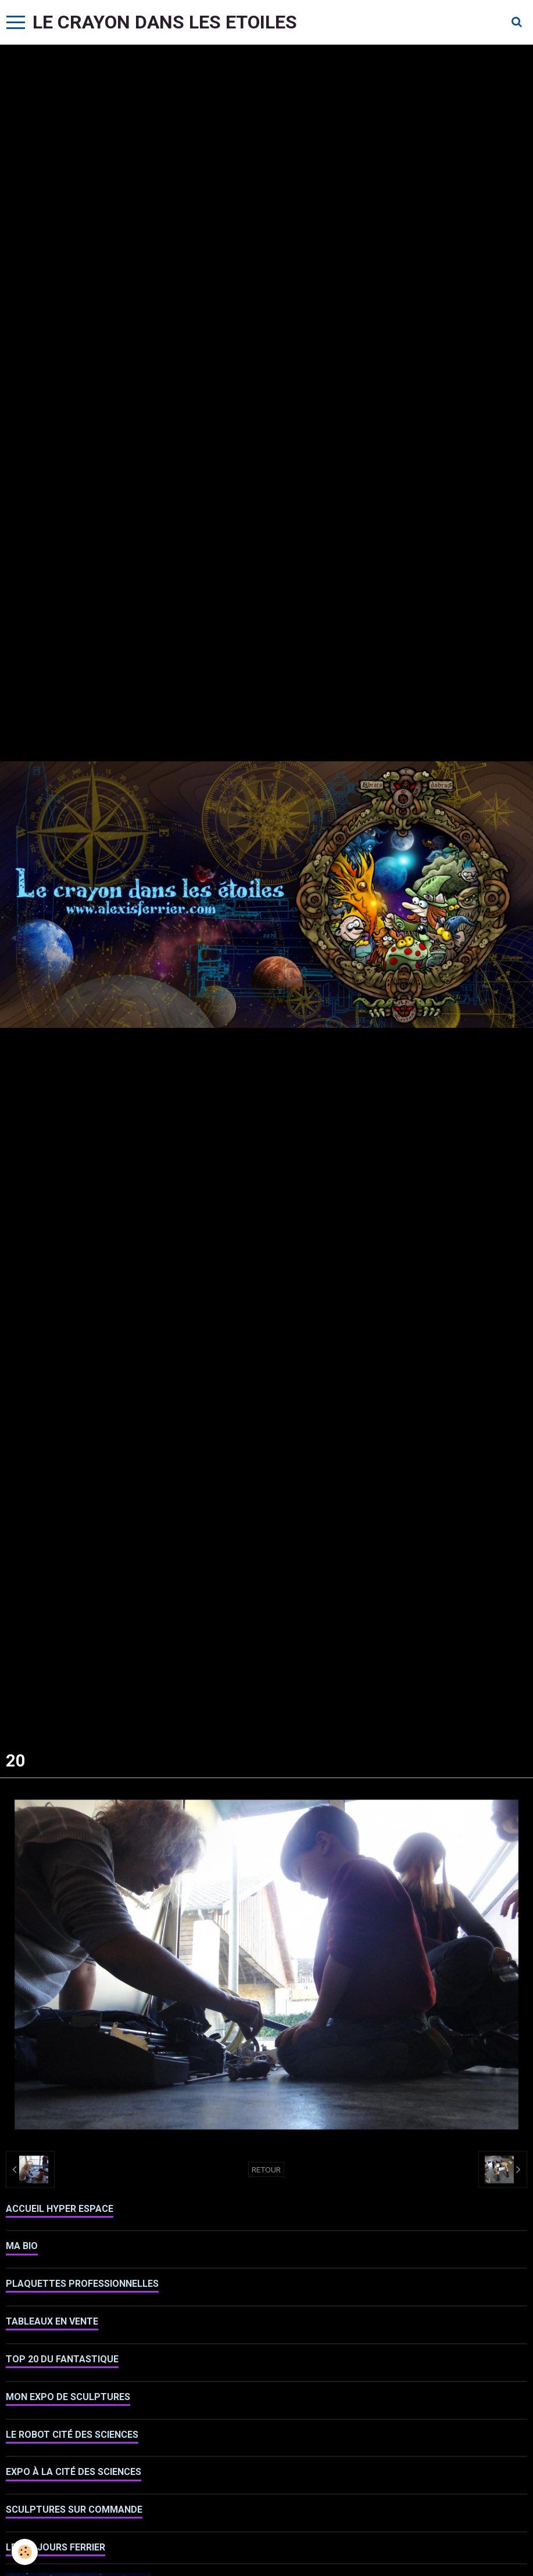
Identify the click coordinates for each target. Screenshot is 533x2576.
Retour (266, 2169)
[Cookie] (25, 2552)
